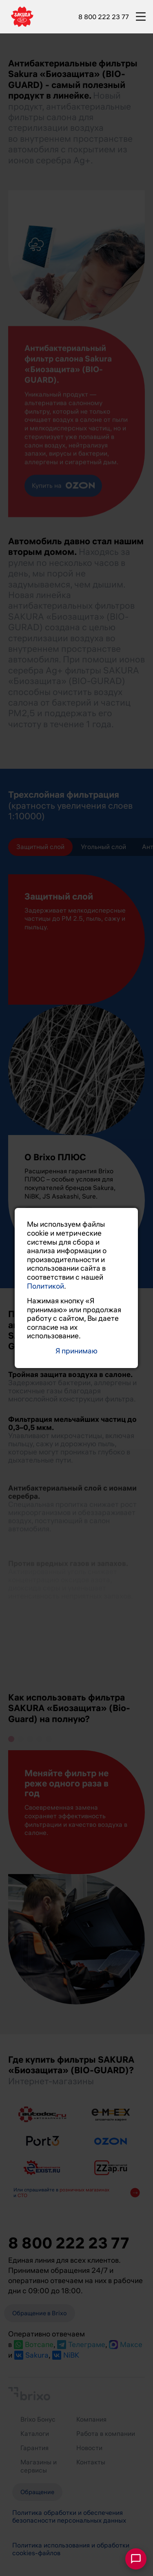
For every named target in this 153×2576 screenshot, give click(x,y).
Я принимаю (76, 1351)
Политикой (45, 1286)
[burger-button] (141, 15)
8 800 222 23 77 (103, 17)
